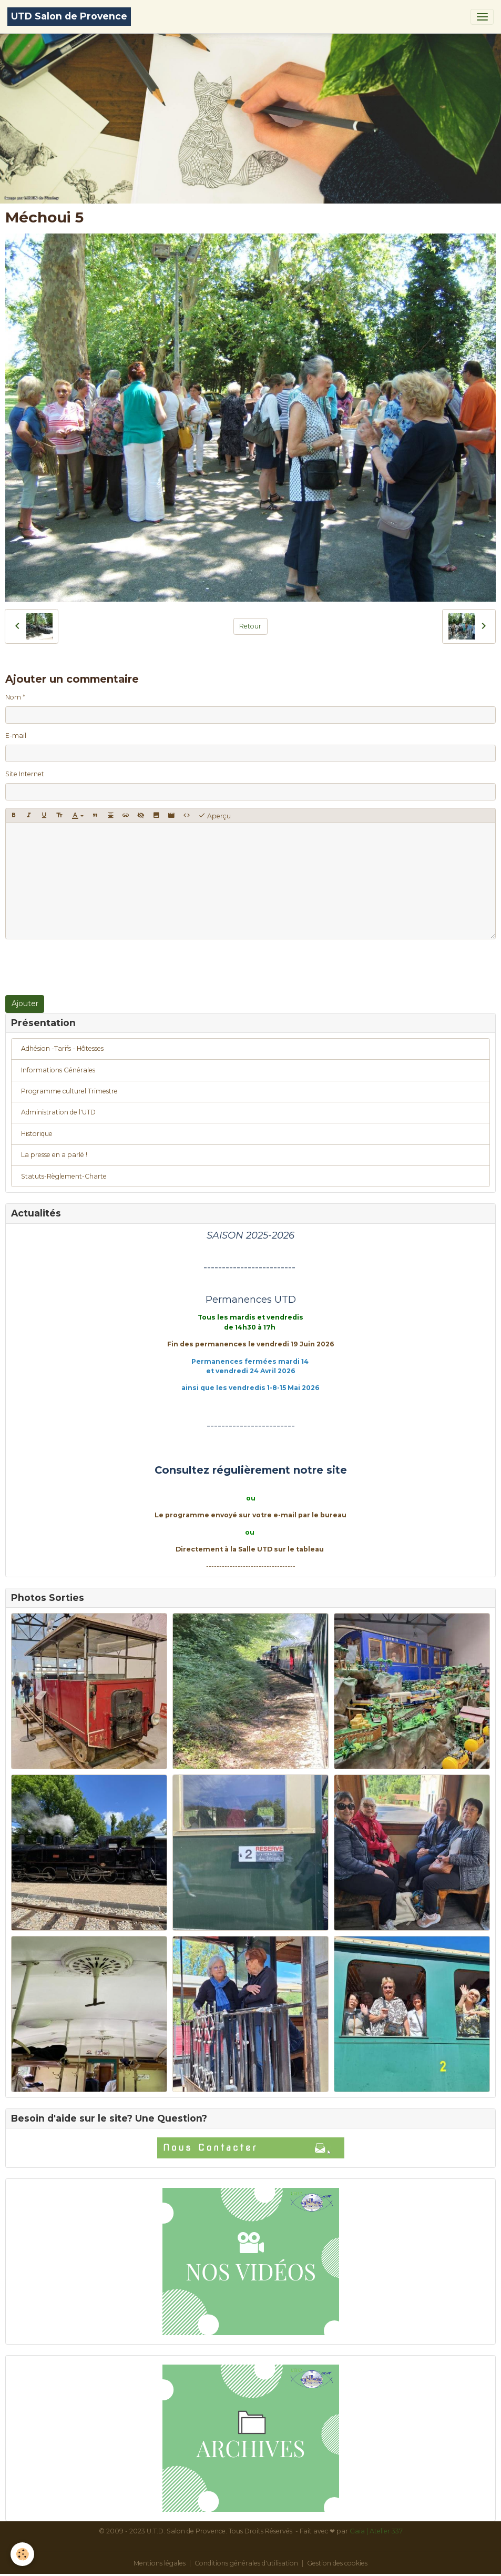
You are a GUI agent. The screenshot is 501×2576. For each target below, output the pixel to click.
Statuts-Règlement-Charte (64, 1176)
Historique (37, 1134)
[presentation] (85, 967)
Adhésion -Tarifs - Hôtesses (62, 1048)
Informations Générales (58, 1070)
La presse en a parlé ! (54, 1155)
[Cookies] (22, 2554)
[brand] (69, 16)
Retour (250, 626)
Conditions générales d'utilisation (246, 2563)
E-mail (15, 735)
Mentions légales (160, 2563)
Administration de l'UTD (58, 1112)
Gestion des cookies (337, 2563)
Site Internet (24, 774)
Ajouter (25, 1003)
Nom (13, 697)
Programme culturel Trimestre (69, 1091)
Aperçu (214, 815)
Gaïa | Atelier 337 (376, 2531)
